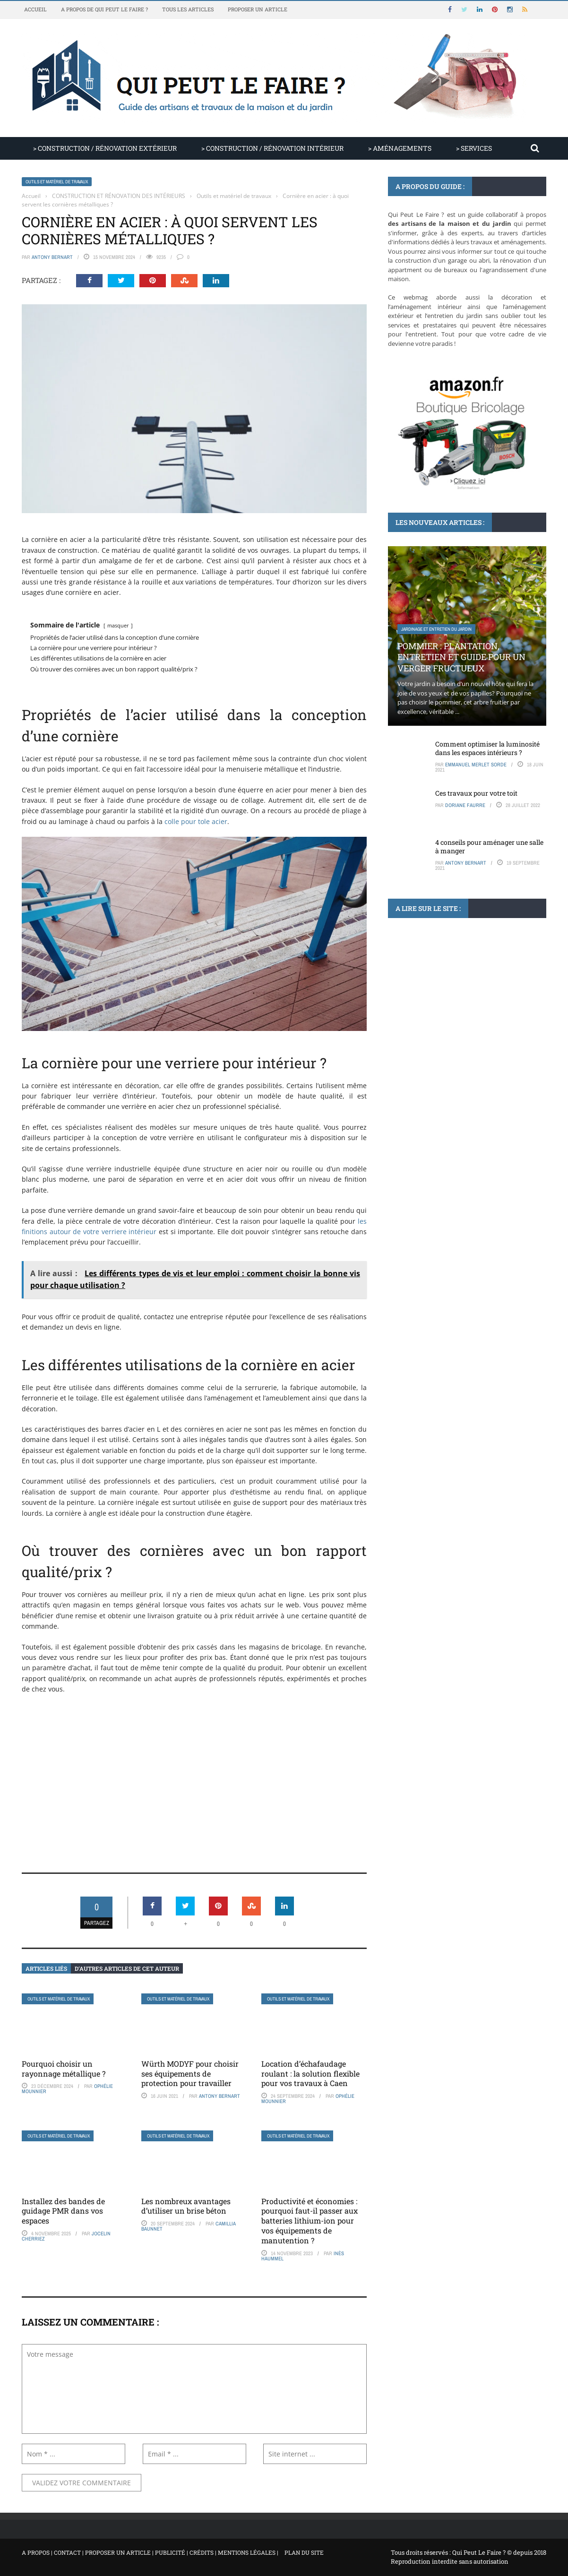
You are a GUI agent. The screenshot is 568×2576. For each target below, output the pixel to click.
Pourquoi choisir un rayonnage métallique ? (63, 2068)
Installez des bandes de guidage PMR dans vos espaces (63, 2211)
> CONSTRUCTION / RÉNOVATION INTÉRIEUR (272, 148)
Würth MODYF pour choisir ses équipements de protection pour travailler (190, 2073)
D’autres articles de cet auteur (127, 1968)
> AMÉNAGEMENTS (399, 148)
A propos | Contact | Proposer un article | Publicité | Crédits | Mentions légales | (150, 2552)
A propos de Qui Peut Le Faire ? (104, 9)
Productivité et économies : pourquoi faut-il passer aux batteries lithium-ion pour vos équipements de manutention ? (309, 2220)
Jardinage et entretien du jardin (436, 629)
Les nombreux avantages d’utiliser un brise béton (186, 2206)
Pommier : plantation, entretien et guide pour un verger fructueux (461, 657)
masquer (118, 625)
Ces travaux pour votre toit (476, 793)
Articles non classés (424, 1006)
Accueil (35, 9)
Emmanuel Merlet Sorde (476, 764)
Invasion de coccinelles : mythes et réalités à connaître (455, 1033)
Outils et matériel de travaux (57, 182)
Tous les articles (188, 9)
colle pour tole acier (195, 821)
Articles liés (46, 1968)
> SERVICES (474, 148)
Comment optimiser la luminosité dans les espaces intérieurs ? (487, 748)
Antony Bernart (52, 257)
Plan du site (304, 2552)
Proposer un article (257, 9)
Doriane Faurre (465, 805)
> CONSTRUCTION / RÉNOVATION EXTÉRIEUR (105, 148)
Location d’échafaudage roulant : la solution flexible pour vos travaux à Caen (310, 2073)
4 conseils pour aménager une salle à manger (489, 846)
